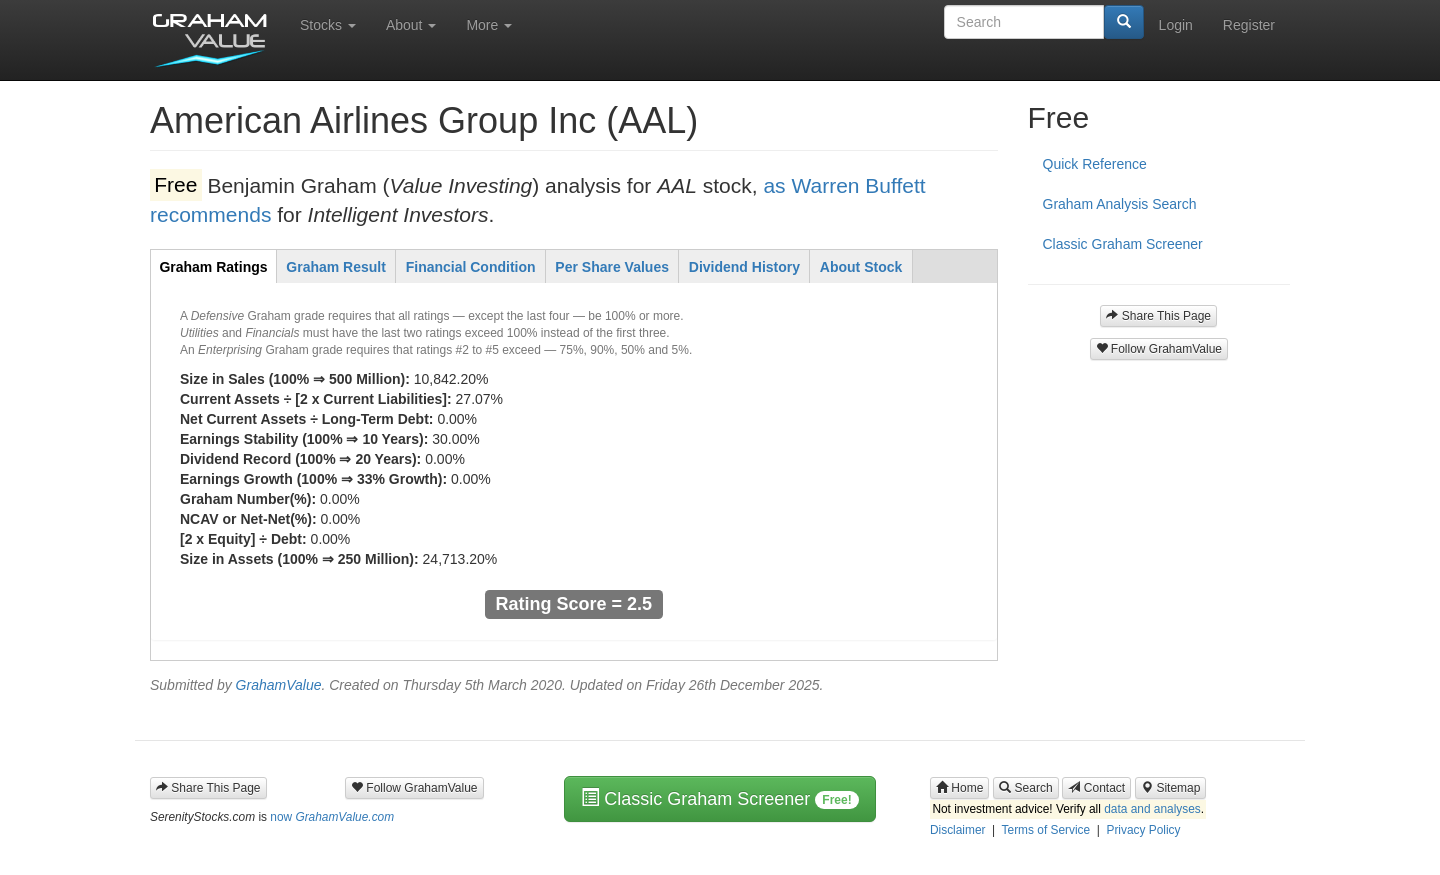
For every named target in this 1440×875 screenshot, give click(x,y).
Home (959, 788)
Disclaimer (958, 830)
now (332, 817)
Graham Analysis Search (1120, 204)
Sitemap (1170, 788)
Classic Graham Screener (1123, 244)
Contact (1096, 788)
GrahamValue (279, 685)
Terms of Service (1046, 830)
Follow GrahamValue (1159, 349)
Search (1025, 788)
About (411, 25)
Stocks (328, 25)
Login (1176, 25)
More (489, 25)
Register (1249, 25)
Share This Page (1158, 316)
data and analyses (1152, 810)
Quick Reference (1095, 164)
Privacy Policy (1143, 830)
